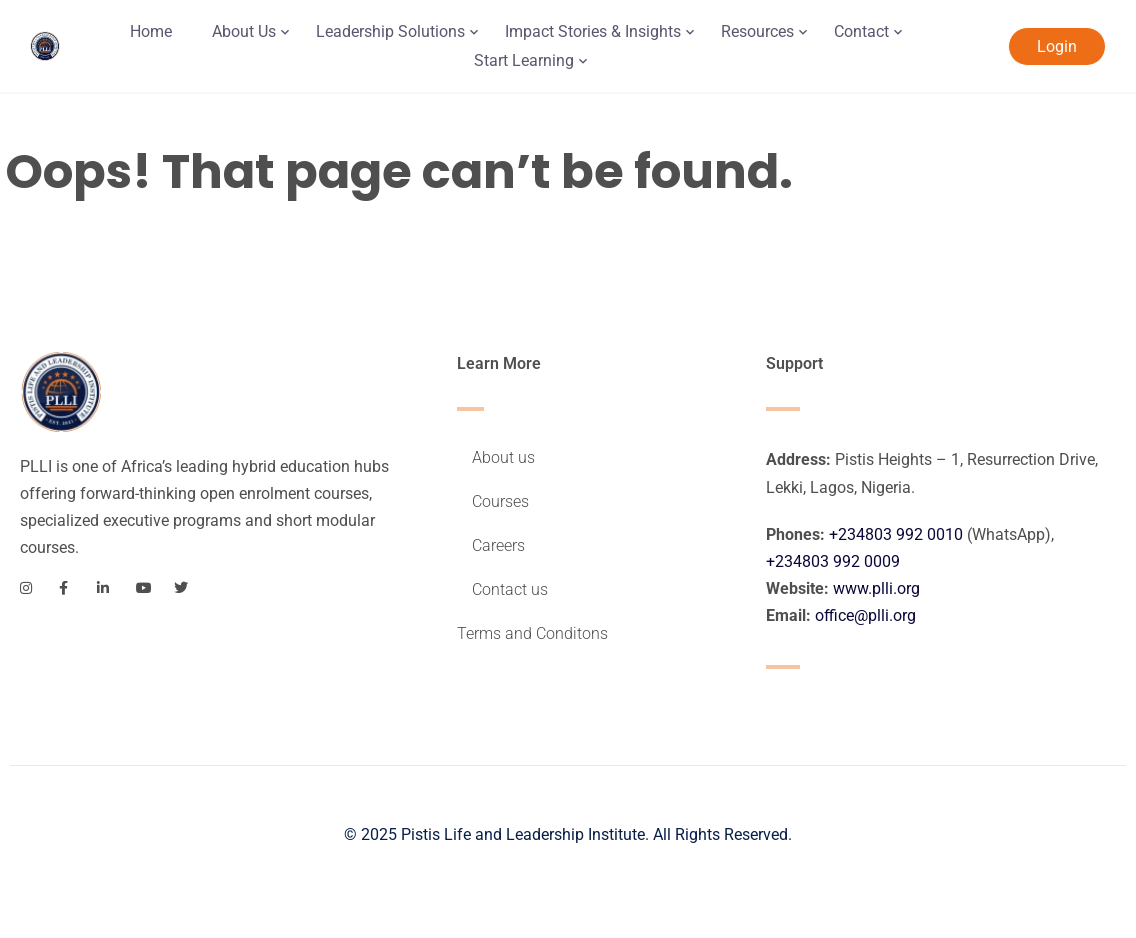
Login (1057, 46)
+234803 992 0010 (896, 534)
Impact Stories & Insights (593, 31)
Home (151, 31)
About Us (244, 31)
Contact (861, 31)
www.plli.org (876, 588)
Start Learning (524, 60)
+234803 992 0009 (833, 561)
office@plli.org (865, 615)
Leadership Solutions (390, 31)
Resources (757, 31)
